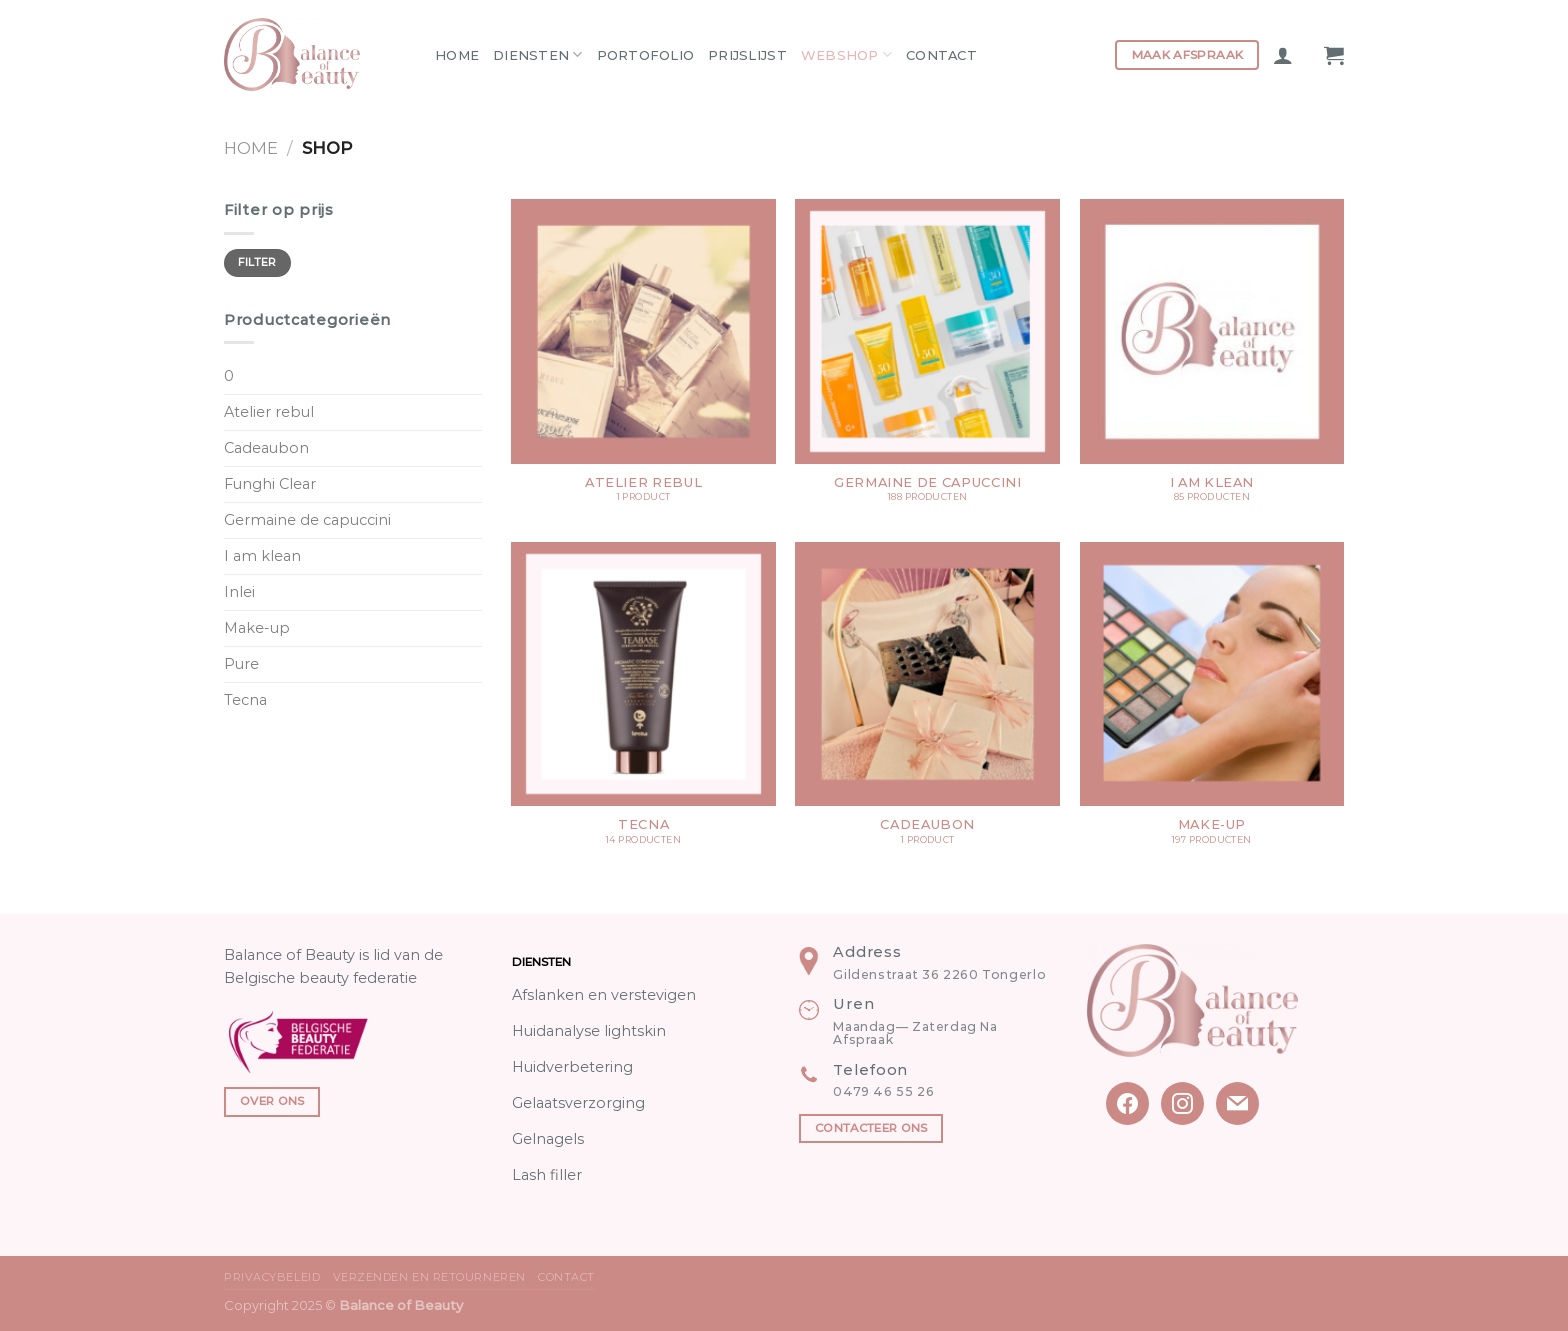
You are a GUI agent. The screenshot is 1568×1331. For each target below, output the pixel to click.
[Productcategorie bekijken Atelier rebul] (643, 360)
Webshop (846, 54)
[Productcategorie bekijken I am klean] (1212, 360)
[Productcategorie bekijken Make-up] (1212, 703)
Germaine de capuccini (307, 520)
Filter (257, 262)
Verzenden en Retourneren (429, 1277)
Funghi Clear (270, 484)
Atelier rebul (269, 412)
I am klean (262, 556)
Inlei (239, 592)
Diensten (538, 54)
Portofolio (646, 55)
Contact (941, 55)
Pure (241, 664)
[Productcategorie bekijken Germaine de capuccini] (927, 360)
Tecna (245, 700)
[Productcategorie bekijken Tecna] (643, 703)
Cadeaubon (266, 448)
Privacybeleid (272, 1277)
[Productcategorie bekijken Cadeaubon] (927, 703)
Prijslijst (747, 55)
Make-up (257, 628)
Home (457, 55)
